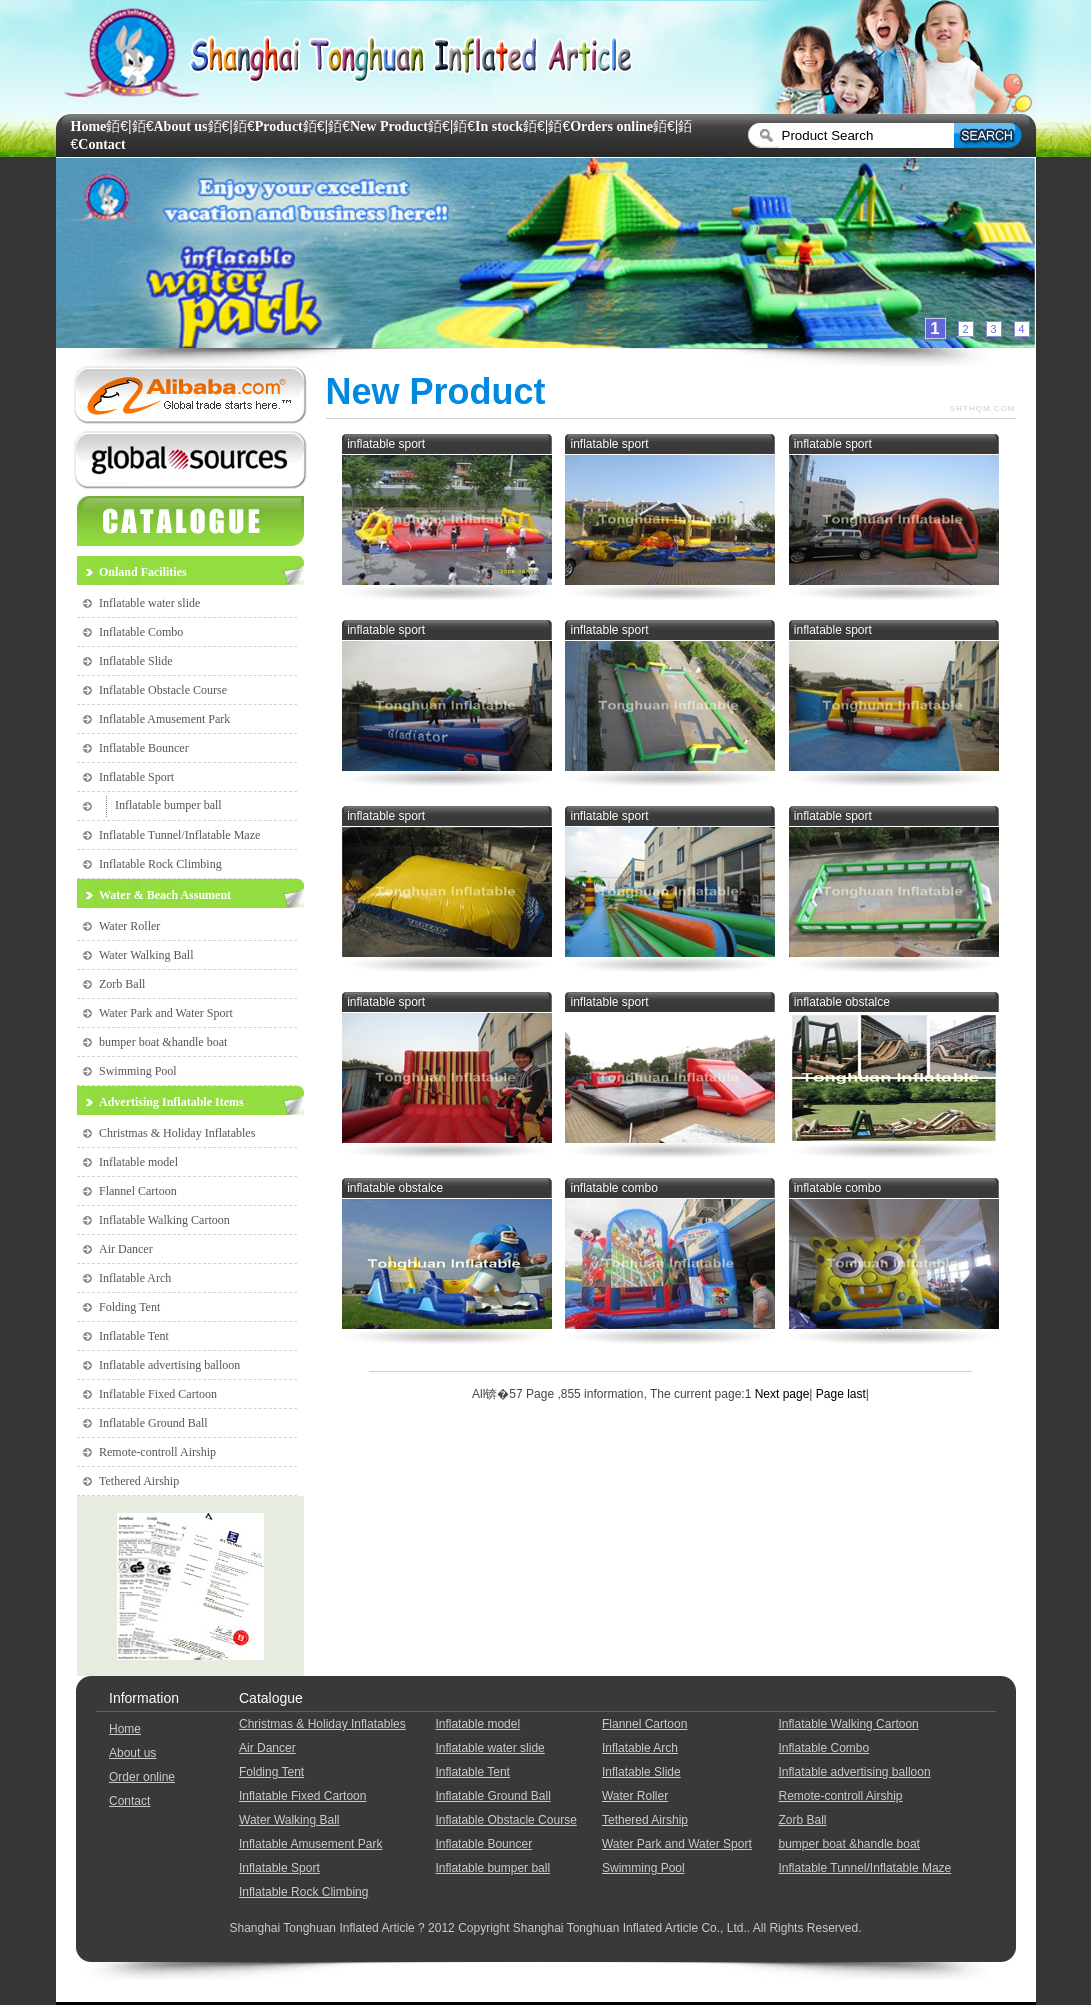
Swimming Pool (138, 1071)
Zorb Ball (122, 984)
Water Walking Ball (146, 955)
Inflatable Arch (135, 1278)
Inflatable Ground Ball (153, 1423)
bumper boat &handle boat (163, 1042)
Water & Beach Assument (165, 895)
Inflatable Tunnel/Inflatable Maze (179, 835)
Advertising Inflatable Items (171, 1102)
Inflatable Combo (141, 632)
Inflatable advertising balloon (169, 1365)
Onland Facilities (143, 572)
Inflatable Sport (136, 777)
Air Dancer (126, 1249)
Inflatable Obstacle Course (163, 690)
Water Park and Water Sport (166, 1013)
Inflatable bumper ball (168, 805)
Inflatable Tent (134, 1336)
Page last (838, 1394)
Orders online (611, 126)
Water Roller (129, 926)
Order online (142, 1777)
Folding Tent (129, 1307)
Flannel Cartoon (138, 1191)
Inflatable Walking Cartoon (164, 1220)
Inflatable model (138, 1162)
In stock (499, 126)
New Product (389, 126)
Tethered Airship (139, 1481)
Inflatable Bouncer (144, 748)
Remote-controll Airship (157, 1452)
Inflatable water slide (149, 603)
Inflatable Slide (136, 661)
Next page (782, 1394)
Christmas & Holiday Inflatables (177, 1133)
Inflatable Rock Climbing (160, 864)
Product (279, 126)
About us (180, 126)
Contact (101, 144)
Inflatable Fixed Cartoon (158, 1394)
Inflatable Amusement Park (164, 719)
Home (89, 126)
